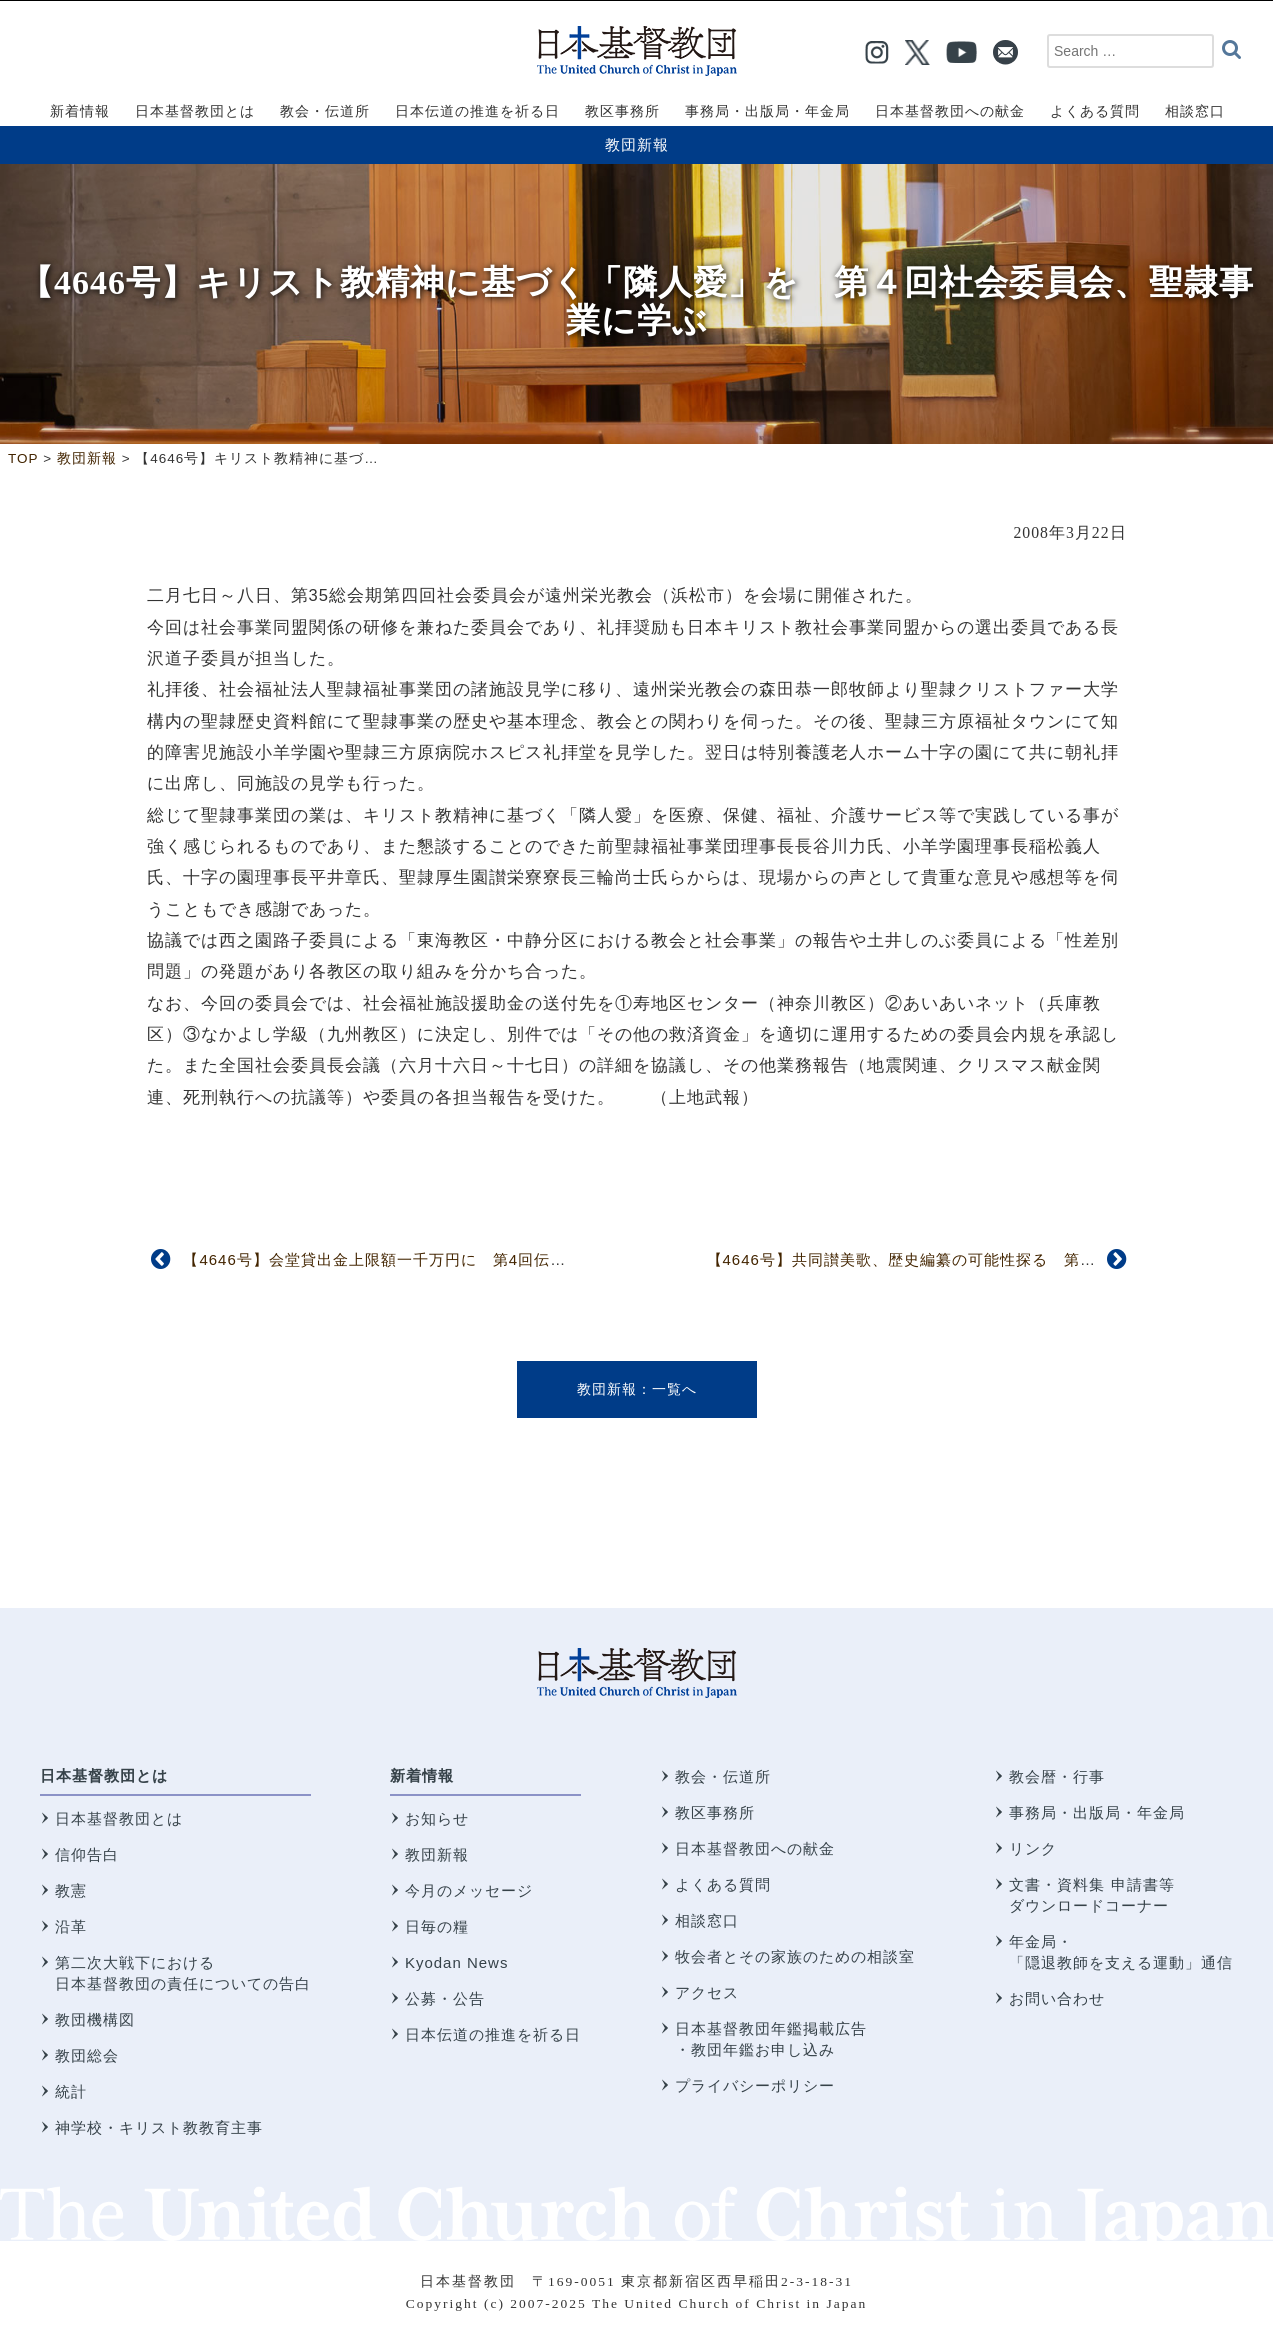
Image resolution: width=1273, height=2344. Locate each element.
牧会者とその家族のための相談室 (795, 1956)
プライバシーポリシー (755, 2085)
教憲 (71, 1890)
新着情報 (422, 1775)
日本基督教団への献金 (755, 1848)
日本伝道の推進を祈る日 (493, 2034)
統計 (71, 2091)
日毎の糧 (437, 1926)
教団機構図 (95, 2019)
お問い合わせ (1057, 1998)
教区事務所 (715, 1812)
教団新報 (637, 144)
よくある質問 (723, 1884)
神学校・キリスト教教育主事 (159, 2127)
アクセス (707, 1992)
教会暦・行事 (1057, 1776)
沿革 (71, 1926)
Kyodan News (457, 1962)
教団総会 (87, 2055)
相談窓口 (707, 1920)
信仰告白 (87, 1854)
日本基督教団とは (104, 1775)
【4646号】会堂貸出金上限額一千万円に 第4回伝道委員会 (398, 1259)
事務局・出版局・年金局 (1097, 1812)
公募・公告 (445, 1998)
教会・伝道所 (723, 1776)
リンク (1033, 1848)
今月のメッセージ (469, 1890)
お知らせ (437, 1818)
